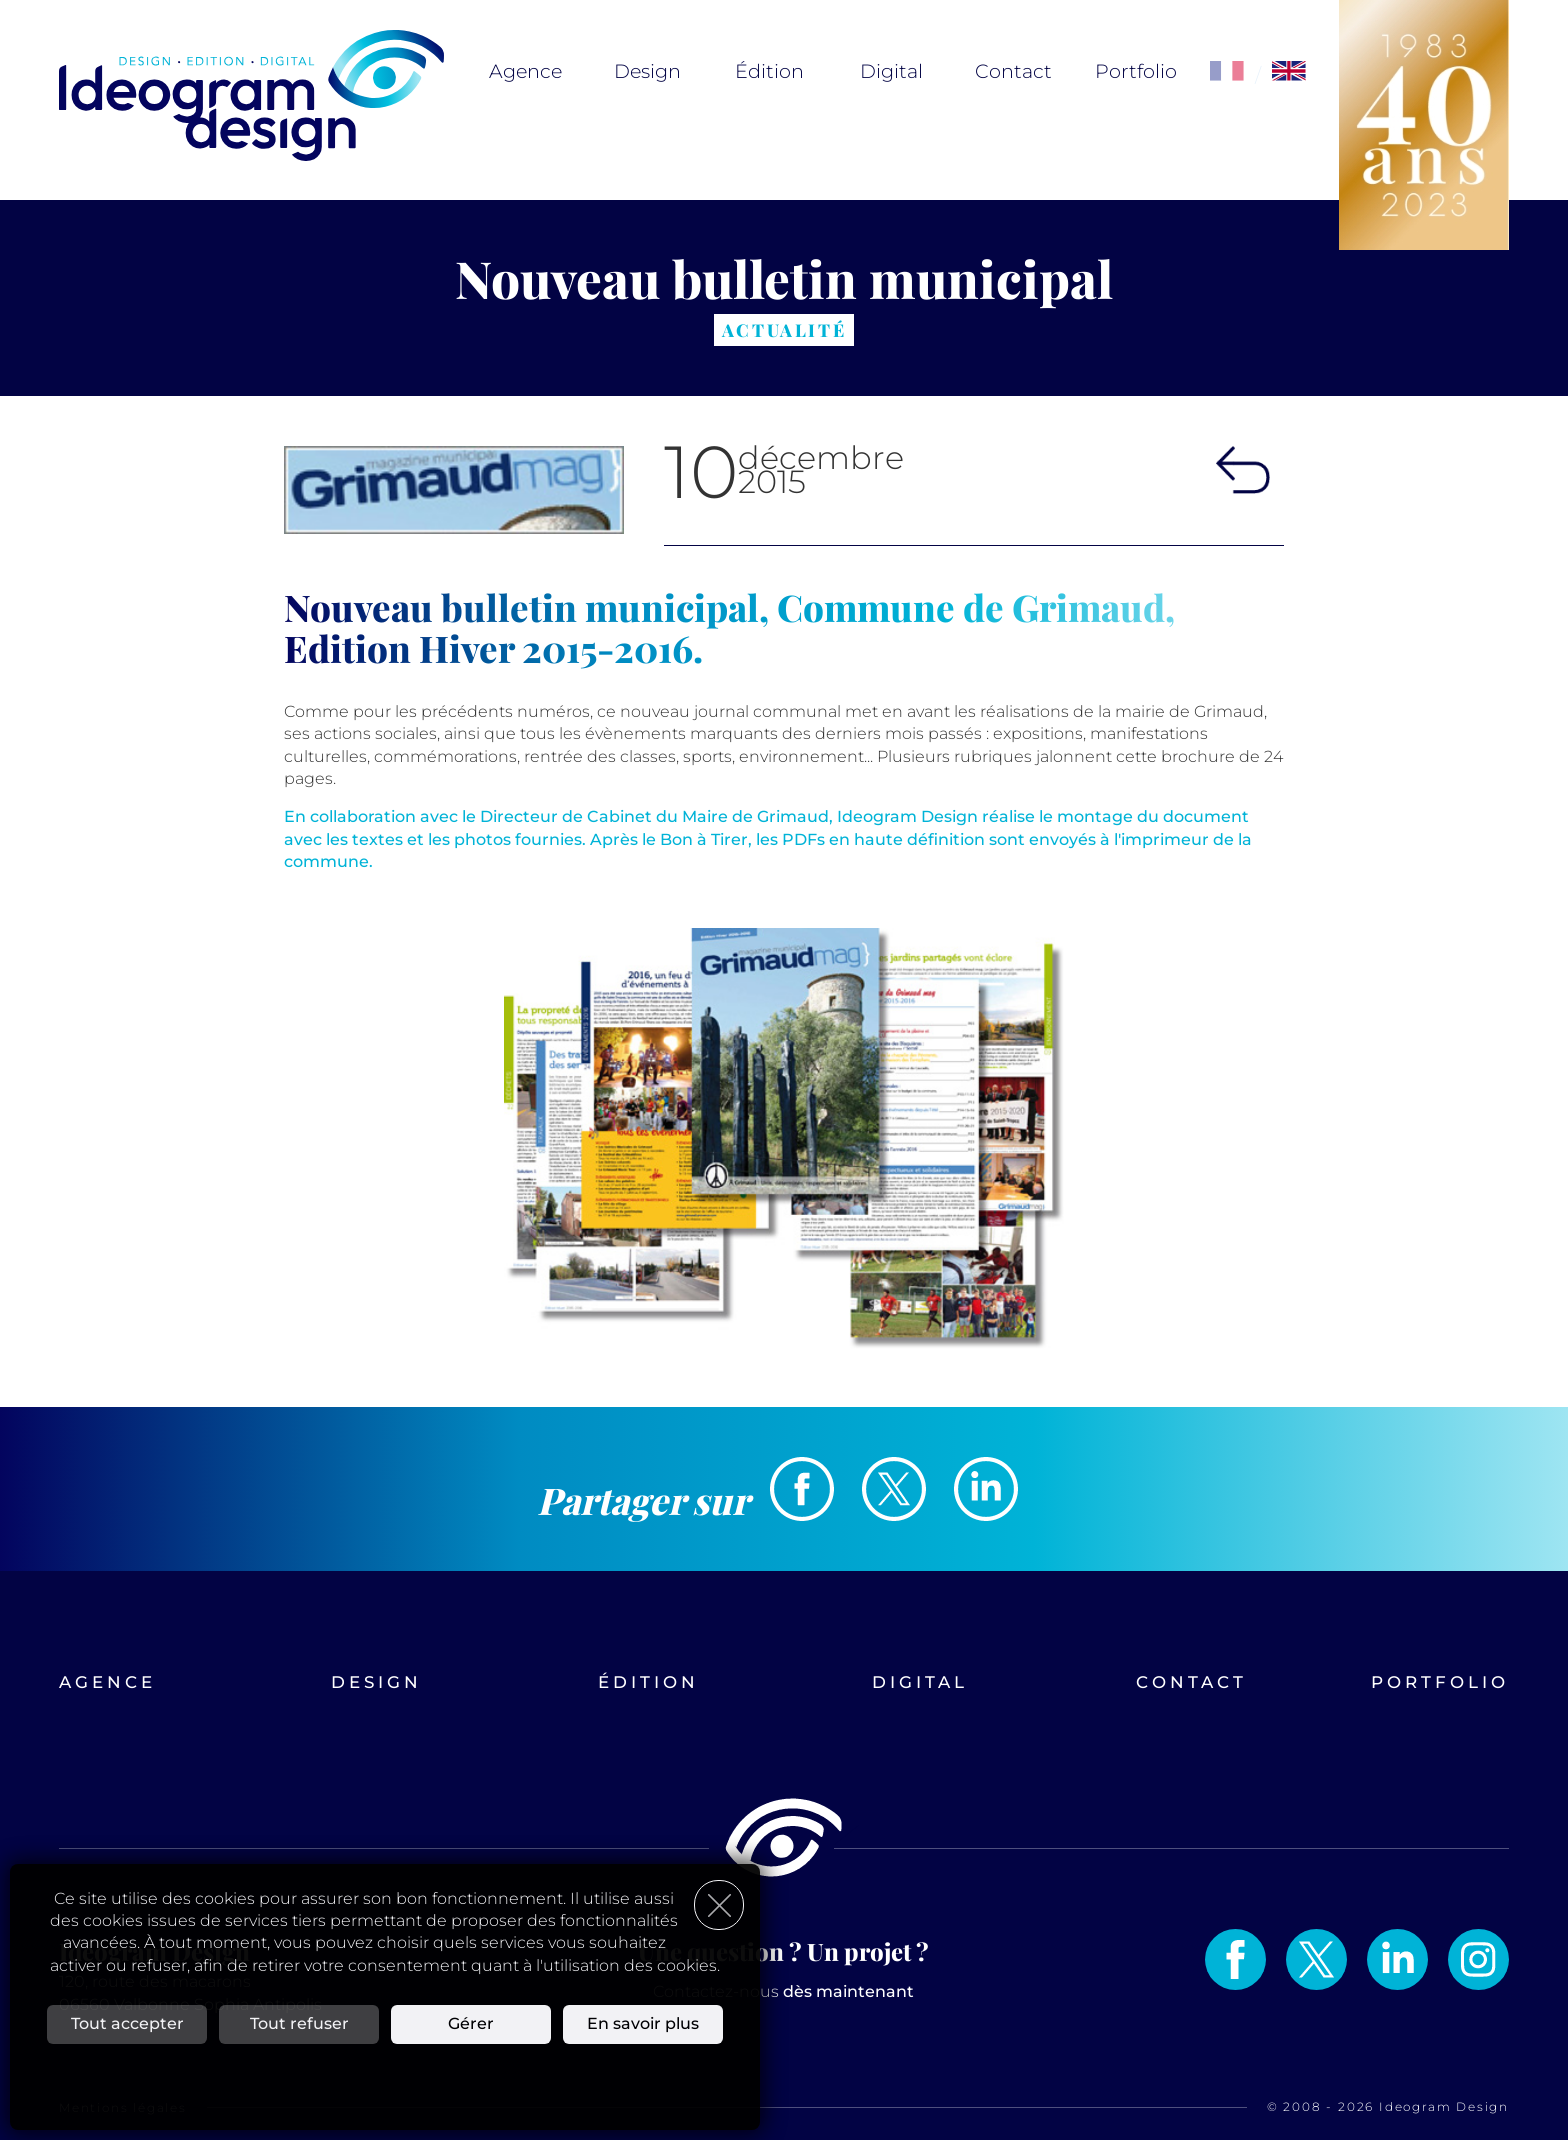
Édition (769, 71)
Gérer (471, 2023)
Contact (1013, 71)
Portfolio (1136, 71)
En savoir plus (643, 2023)
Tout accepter (127, 2023)
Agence (525, 71)
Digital (891, 71)
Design (647, 71)
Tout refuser (299, 2023)
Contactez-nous (783, 1991)
